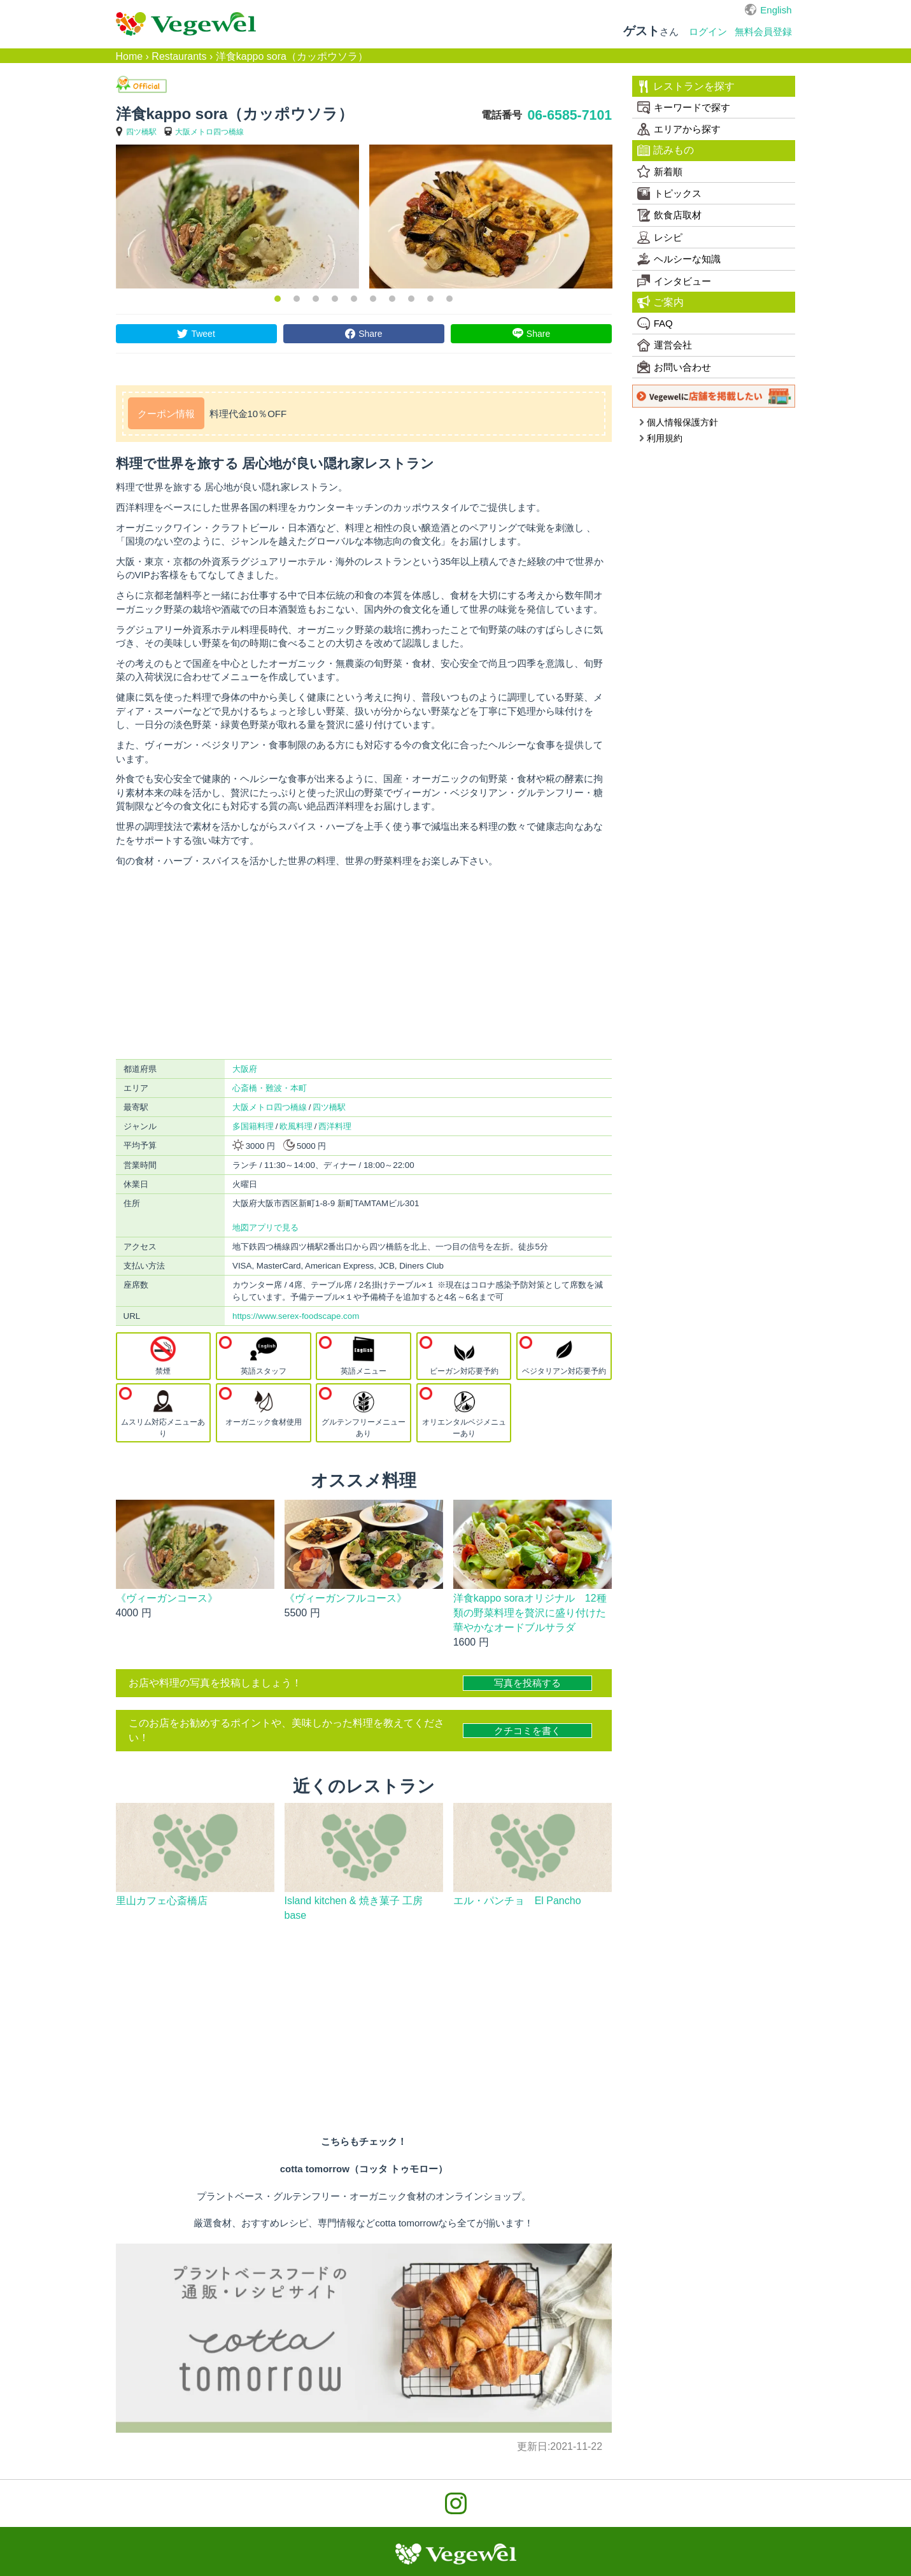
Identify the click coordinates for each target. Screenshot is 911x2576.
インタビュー (674, 280)
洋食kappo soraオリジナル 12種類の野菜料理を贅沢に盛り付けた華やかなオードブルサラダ (530, 1601)
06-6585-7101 (569, 115)
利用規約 (660, 438)
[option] (237, 216)
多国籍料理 (253, 1126)
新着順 (659, 171)
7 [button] (392, 298)
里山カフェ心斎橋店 (162, 1889)
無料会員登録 (763, 31)
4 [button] (335, 298)
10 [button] (449, 298)
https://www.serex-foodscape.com (295, 1316)
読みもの (665, 150)
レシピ (659, 237)
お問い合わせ (674, 366)
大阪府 (244, 1069)
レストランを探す (686, 86)
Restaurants (179, 56)
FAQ (655, 323)
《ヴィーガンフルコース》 (346, 1547)
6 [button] (373, 298)
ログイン (708, 31)
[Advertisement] (364, 963)
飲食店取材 (669, 215)
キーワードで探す (683, 107)
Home (129, 56)
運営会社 (664, 345)
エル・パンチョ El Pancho (517, 1889)
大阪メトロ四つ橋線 (209, 131)
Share (370, 334)
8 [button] (411, 298)
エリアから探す (679, 129)
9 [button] (430, 298)
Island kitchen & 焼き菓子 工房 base (359, 1896)
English (775, 9)
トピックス (669, 193)
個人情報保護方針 (678, 422)
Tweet (203, 334)
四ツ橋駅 (141, 131)
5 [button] (354, 298)
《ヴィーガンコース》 (167, 1598)
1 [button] (277, 298)
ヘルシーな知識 (679, 259)
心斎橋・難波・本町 (269, 1088)
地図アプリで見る (265, 1227)
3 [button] (316, 298)
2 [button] (296, 298)
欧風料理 (296, 1126)
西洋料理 (334, 1126)
